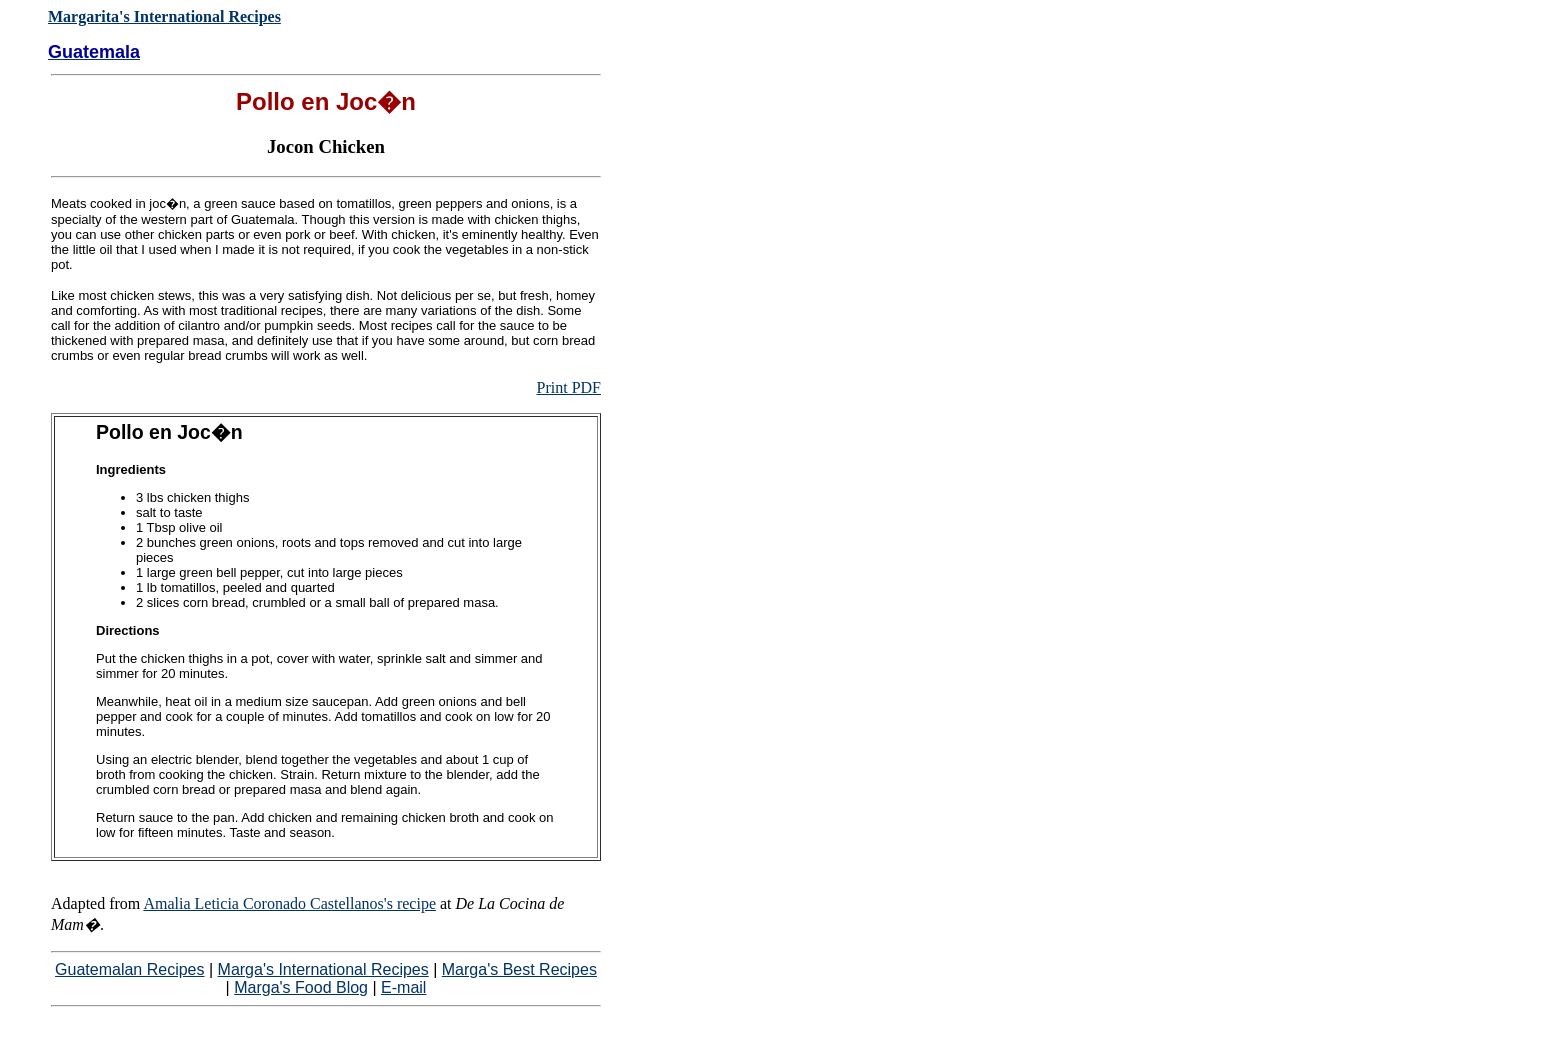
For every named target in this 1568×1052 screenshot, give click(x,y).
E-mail (403, 987)
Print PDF (569, 387)
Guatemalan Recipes (129, 969)
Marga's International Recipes (323, 969)
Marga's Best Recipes (519, 969)
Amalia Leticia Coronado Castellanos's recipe (289, 903)
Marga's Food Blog (301, 987)
